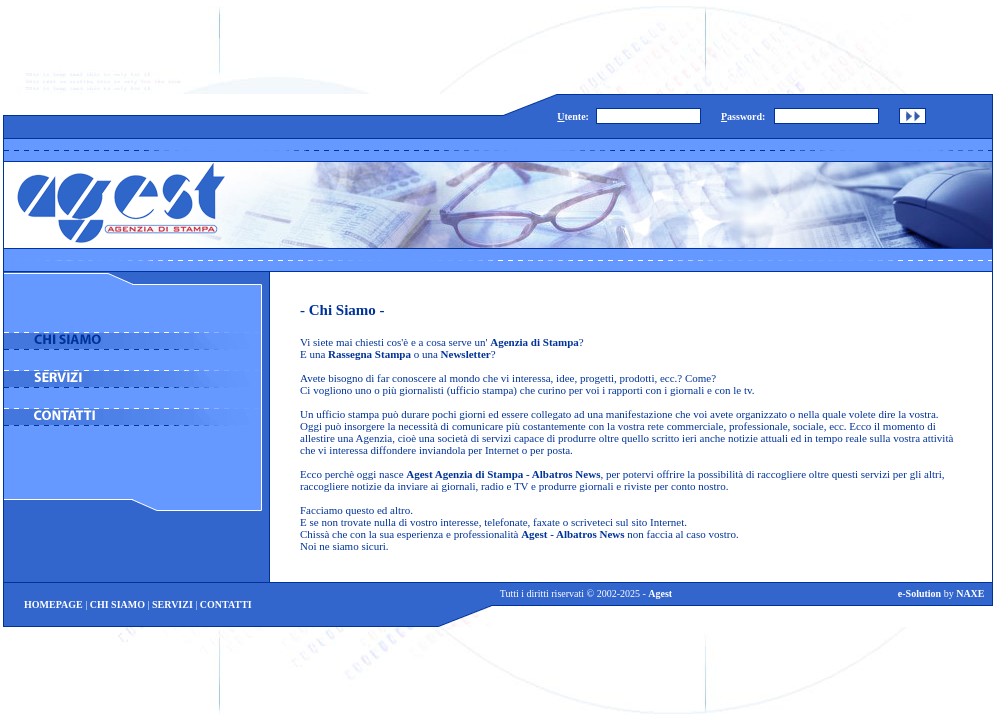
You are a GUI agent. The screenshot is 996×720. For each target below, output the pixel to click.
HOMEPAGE (53, 604)
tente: (573, 116)
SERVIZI (172, 604)
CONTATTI (226, 604)
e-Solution (919, 593)
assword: (743, 116)
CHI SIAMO (117, 604)
